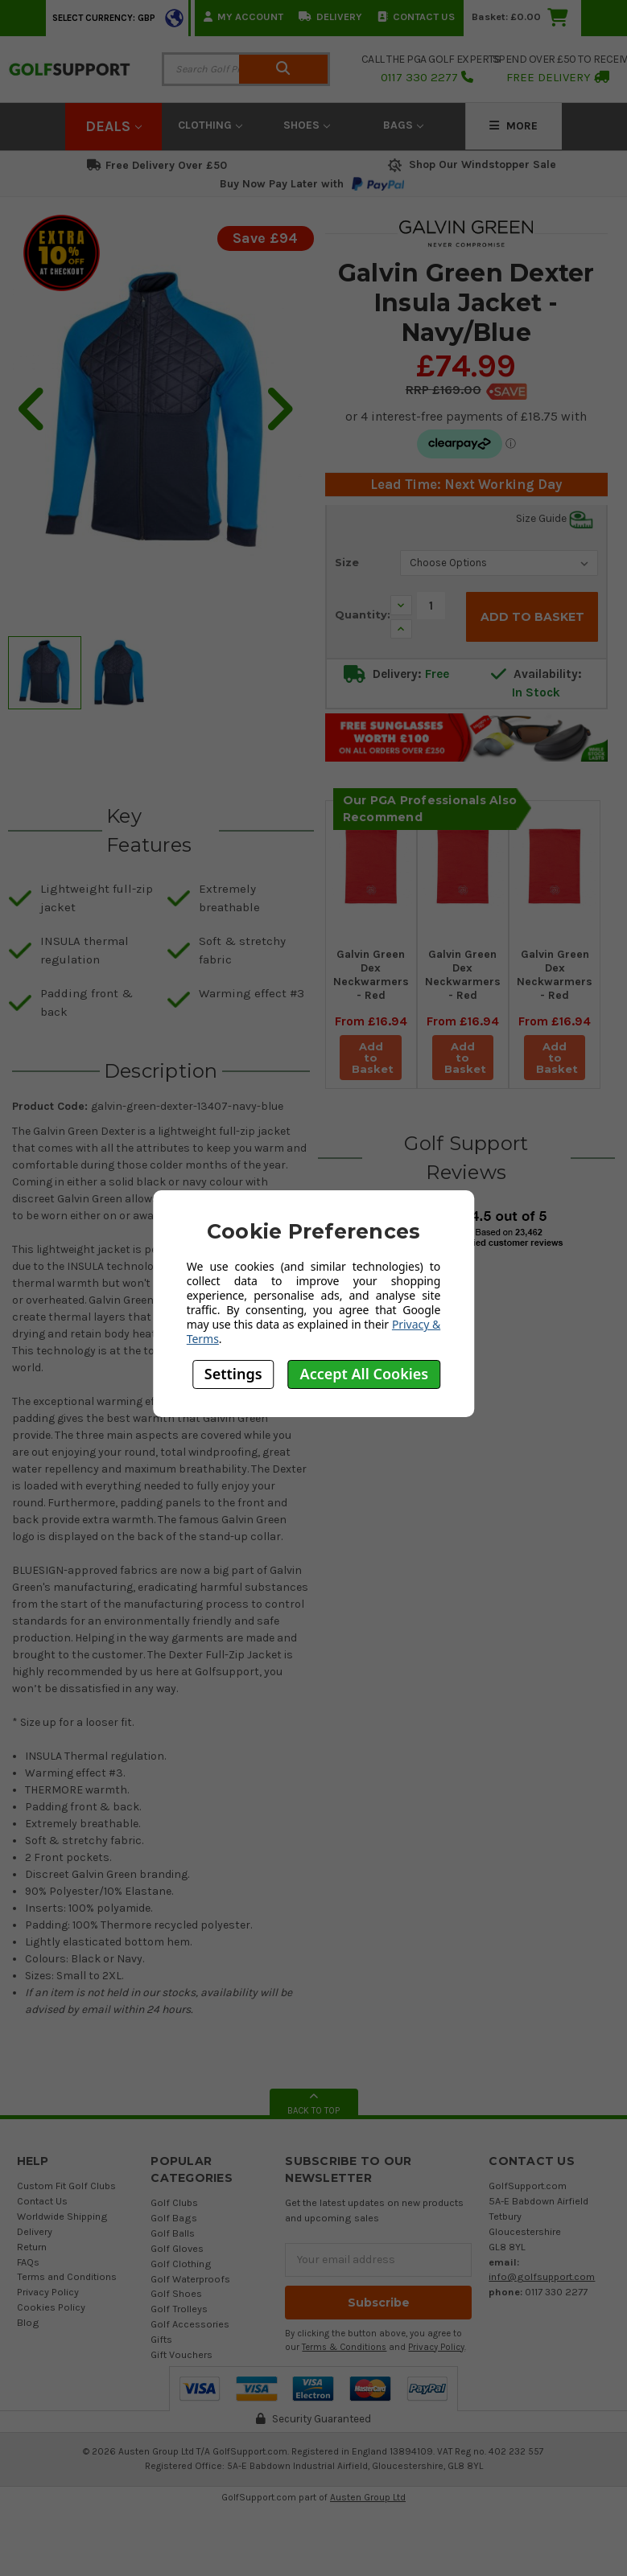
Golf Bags (174, 2218)
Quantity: (362, 614)
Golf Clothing (181, 2264)
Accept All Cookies (364, 1373)
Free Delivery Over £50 (157, 165)
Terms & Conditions (344, 2347)
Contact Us (416, 16)
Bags (403, 125)
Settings (233, 1373)
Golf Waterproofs (190, 2279)
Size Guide (554, 519)
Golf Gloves (177, 2248)
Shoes (306, 125)
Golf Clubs (174, 2202)
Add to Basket (373, 1057)
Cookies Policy (51, 2307)
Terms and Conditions (67, 2276)
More (513, 126)
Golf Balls (173, 2233)
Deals (113, 126)
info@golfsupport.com (542, 2276)
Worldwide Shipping (62, 2216)
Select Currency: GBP (103, 18)
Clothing (210, 125)
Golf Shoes (176, 2293)
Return (32, 2247)
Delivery (330, 16)
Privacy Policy (48, 2292)
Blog (28, 2322)
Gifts (161, 2339)
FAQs (28, 2262)
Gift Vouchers (181, 2354)
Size (347, 562)
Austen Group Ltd (368, 2497)
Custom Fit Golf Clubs (66, 2186)
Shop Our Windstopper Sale (470, 164)
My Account (243, 16)
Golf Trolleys (179, 2309)
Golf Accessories (190, 2324)
